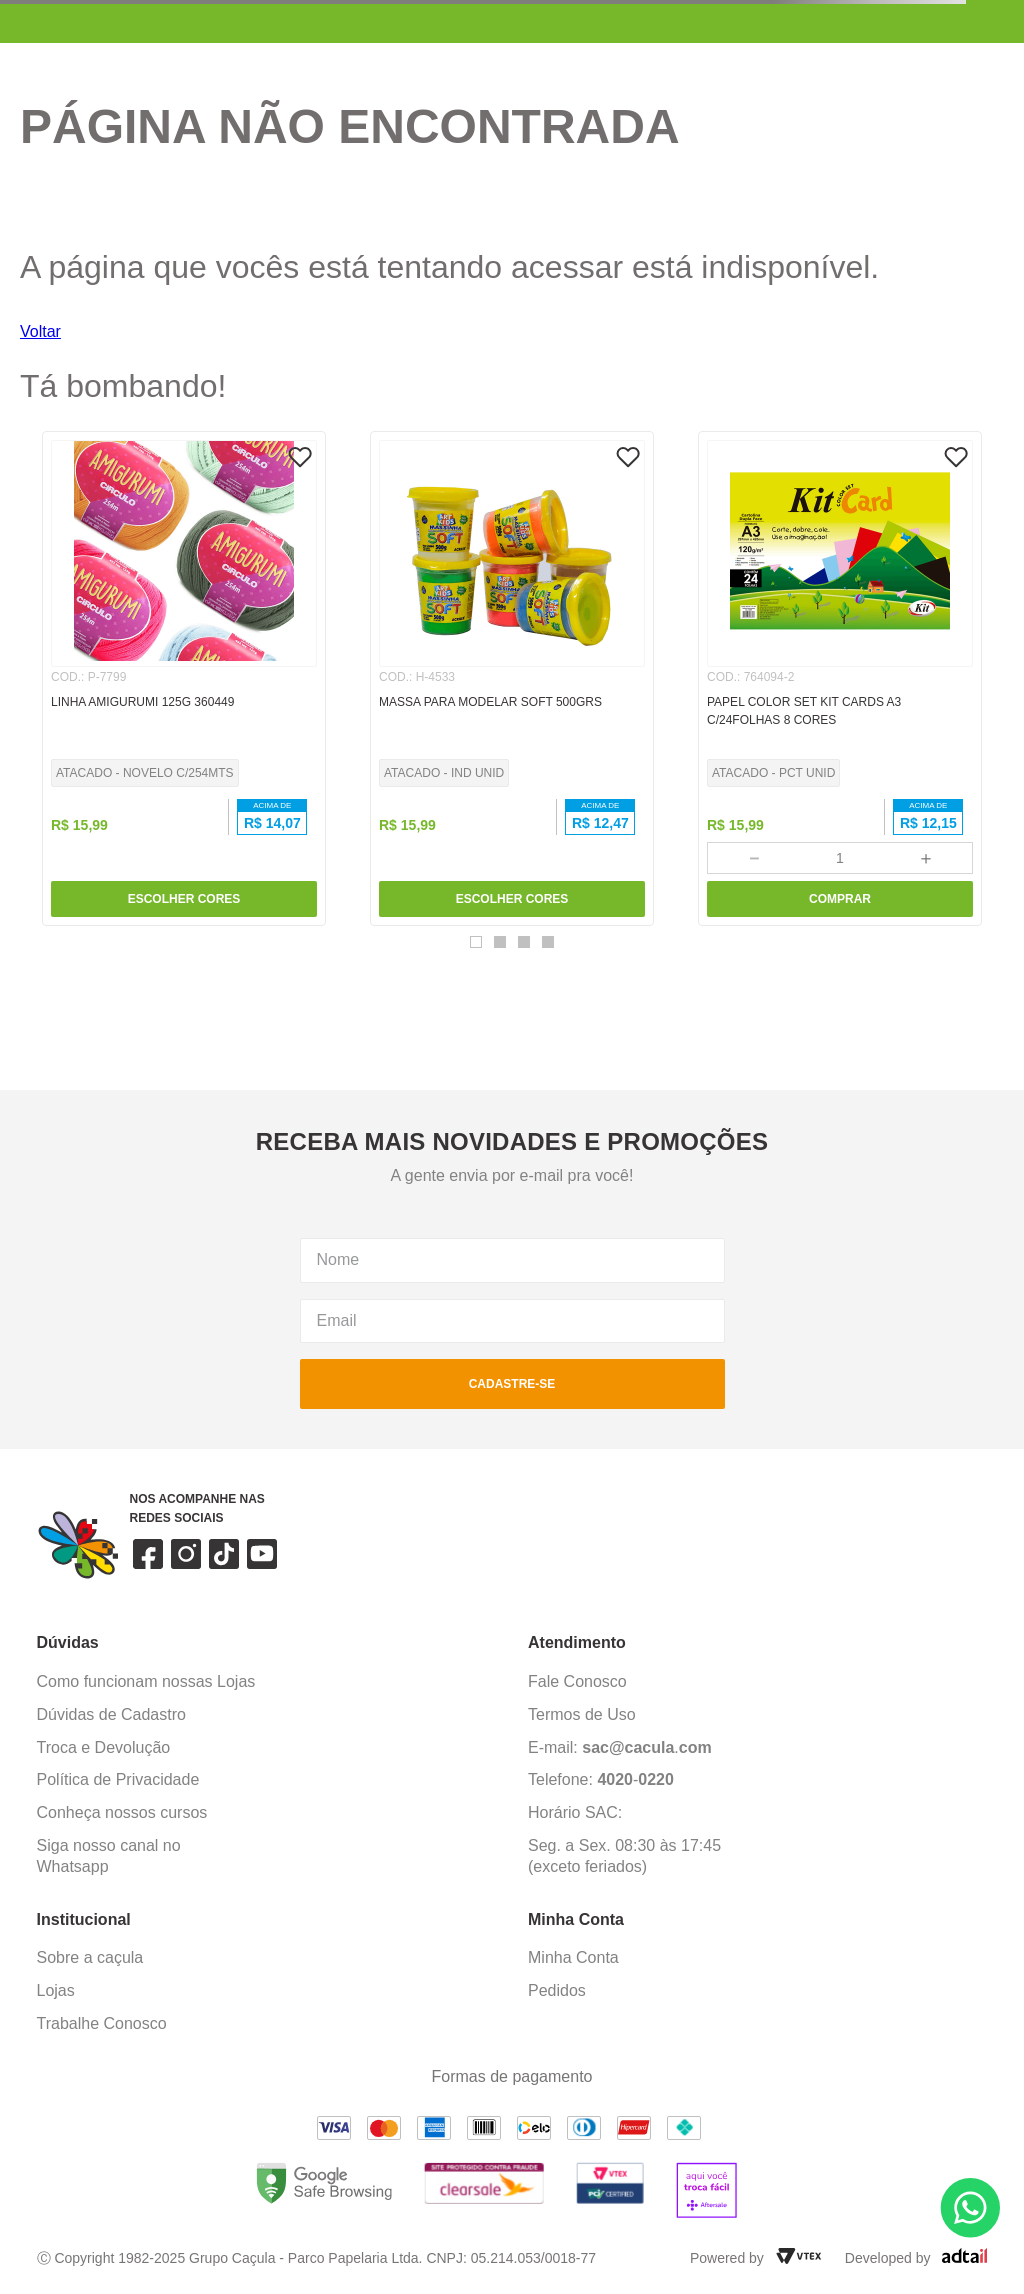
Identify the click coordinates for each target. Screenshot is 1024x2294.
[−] (753, 858)
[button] (476, 942)
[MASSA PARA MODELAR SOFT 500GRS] (512, 678)
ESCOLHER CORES (184, 899)
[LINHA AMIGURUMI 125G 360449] (184, 678)
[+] (926, 858)
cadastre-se (512, 1384)
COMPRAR (840, 899)
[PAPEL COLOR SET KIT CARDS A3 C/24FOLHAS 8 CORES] (840, 678)
